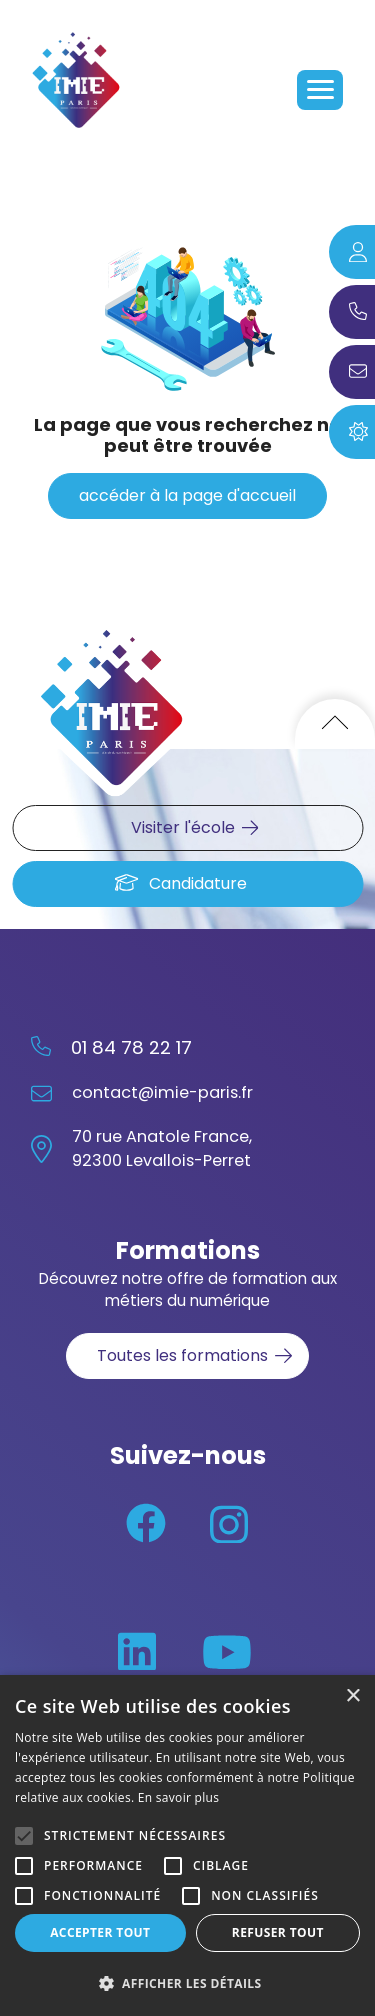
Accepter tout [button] (100, 1932)
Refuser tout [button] (278, 1932)
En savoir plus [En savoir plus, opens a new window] (178, 1797)
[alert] (187, 1845)
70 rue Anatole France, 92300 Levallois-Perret (162, 1148)
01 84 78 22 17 (131, 1047)
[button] (187, 1983)
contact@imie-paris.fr (162, 1092)
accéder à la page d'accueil (187, 495)
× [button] (352, 1696)
